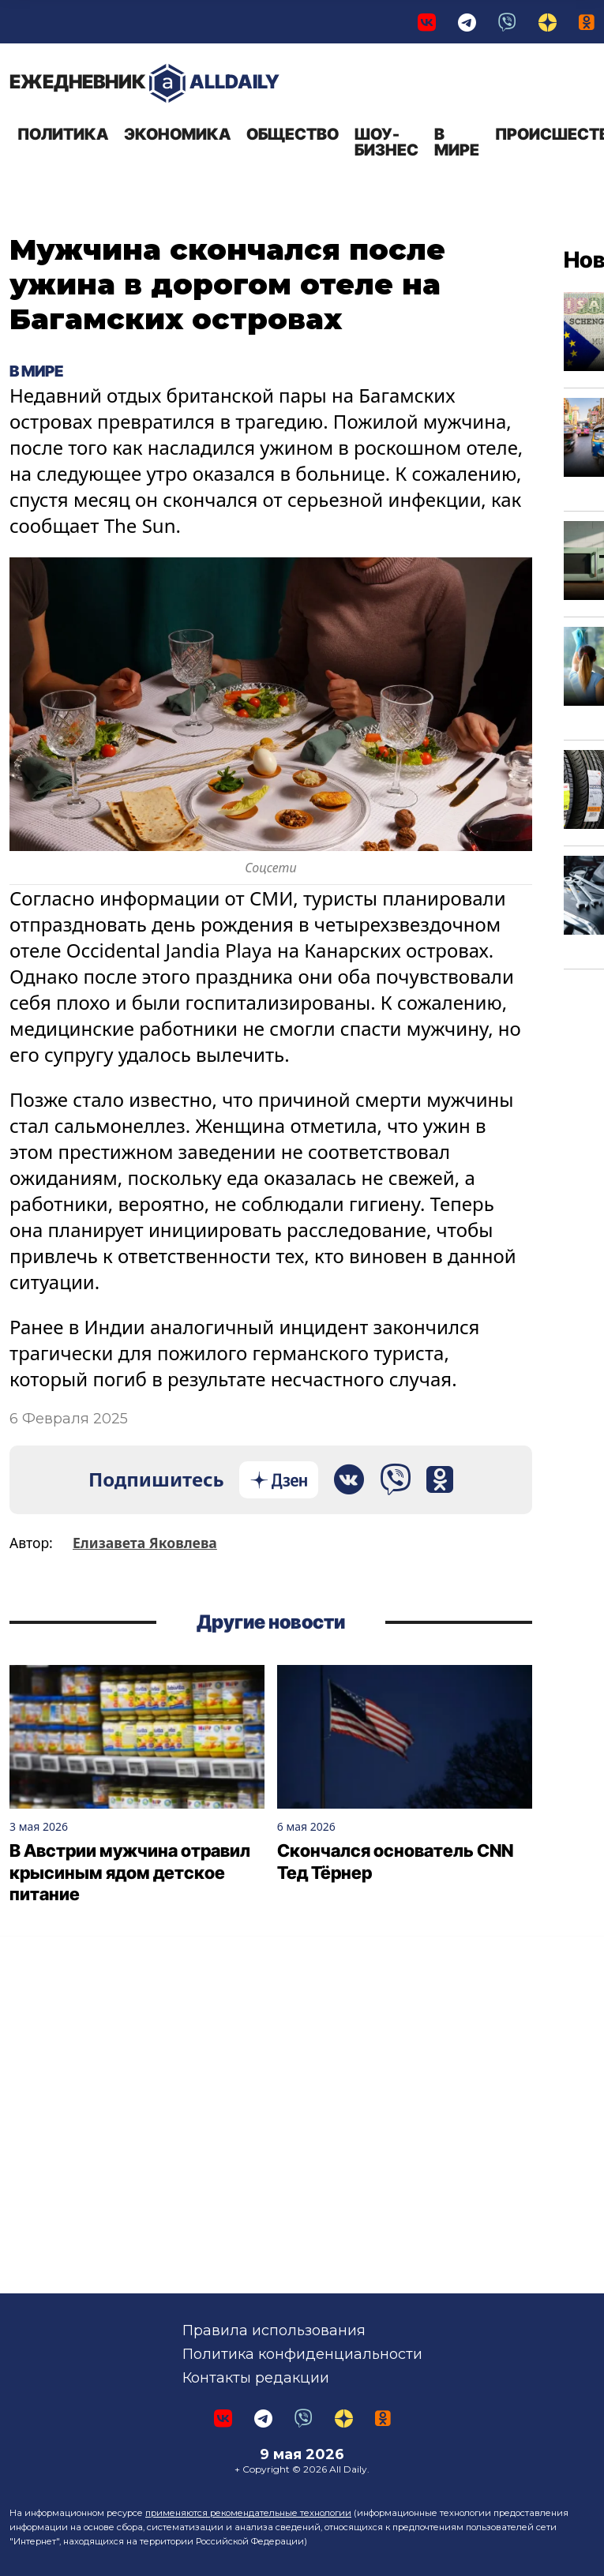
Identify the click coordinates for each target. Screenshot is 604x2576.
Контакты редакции (255, 2378)
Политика (62, 134)
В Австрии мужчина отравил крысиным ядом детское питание (129, 1872)
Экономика (177, 134)
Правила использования (274, 2330)
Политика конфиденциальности (302, 2354)
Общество (292, 134)
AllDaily (144, 83)
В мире (456, 142)
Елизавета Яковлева (145, 1542)
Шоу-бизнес (386, 142)
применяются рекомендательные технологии (248, 2512)
